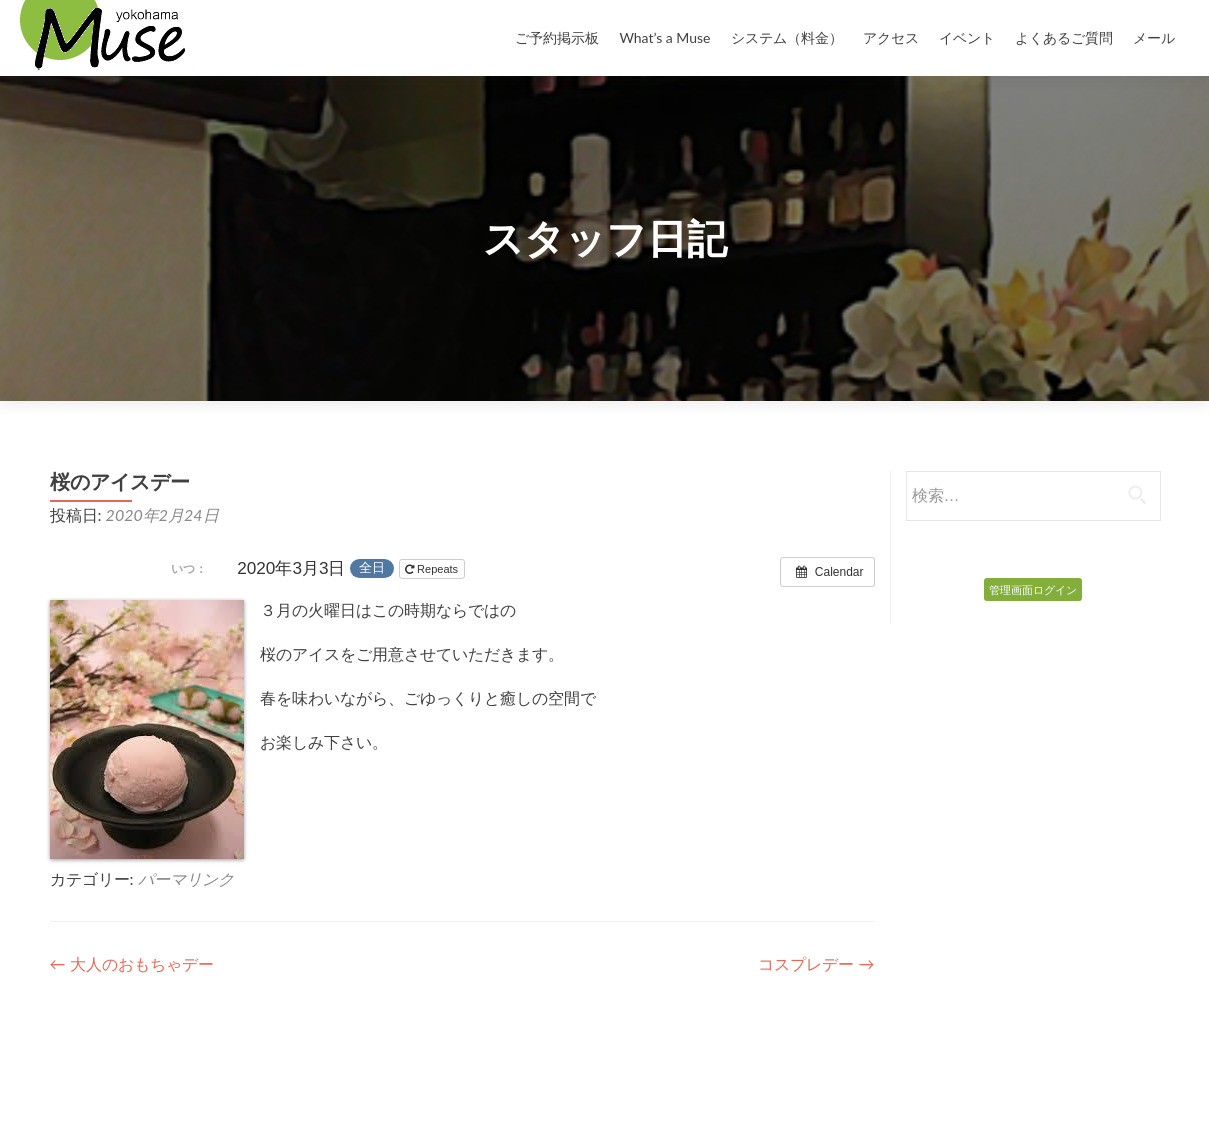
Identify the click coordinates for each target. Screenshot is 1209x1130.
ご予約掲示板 (557, 37)
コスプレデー (816, 963)
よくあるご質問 (1064, 37)
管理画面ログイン (1033, 589)
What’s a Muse (664, 37)
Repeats (433, 569)
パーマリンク (186, 878)
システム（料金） (787, 37)
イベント (967, 37)
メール (1154, 37)
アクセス (891, 37)
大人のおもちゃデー (132, 963)
